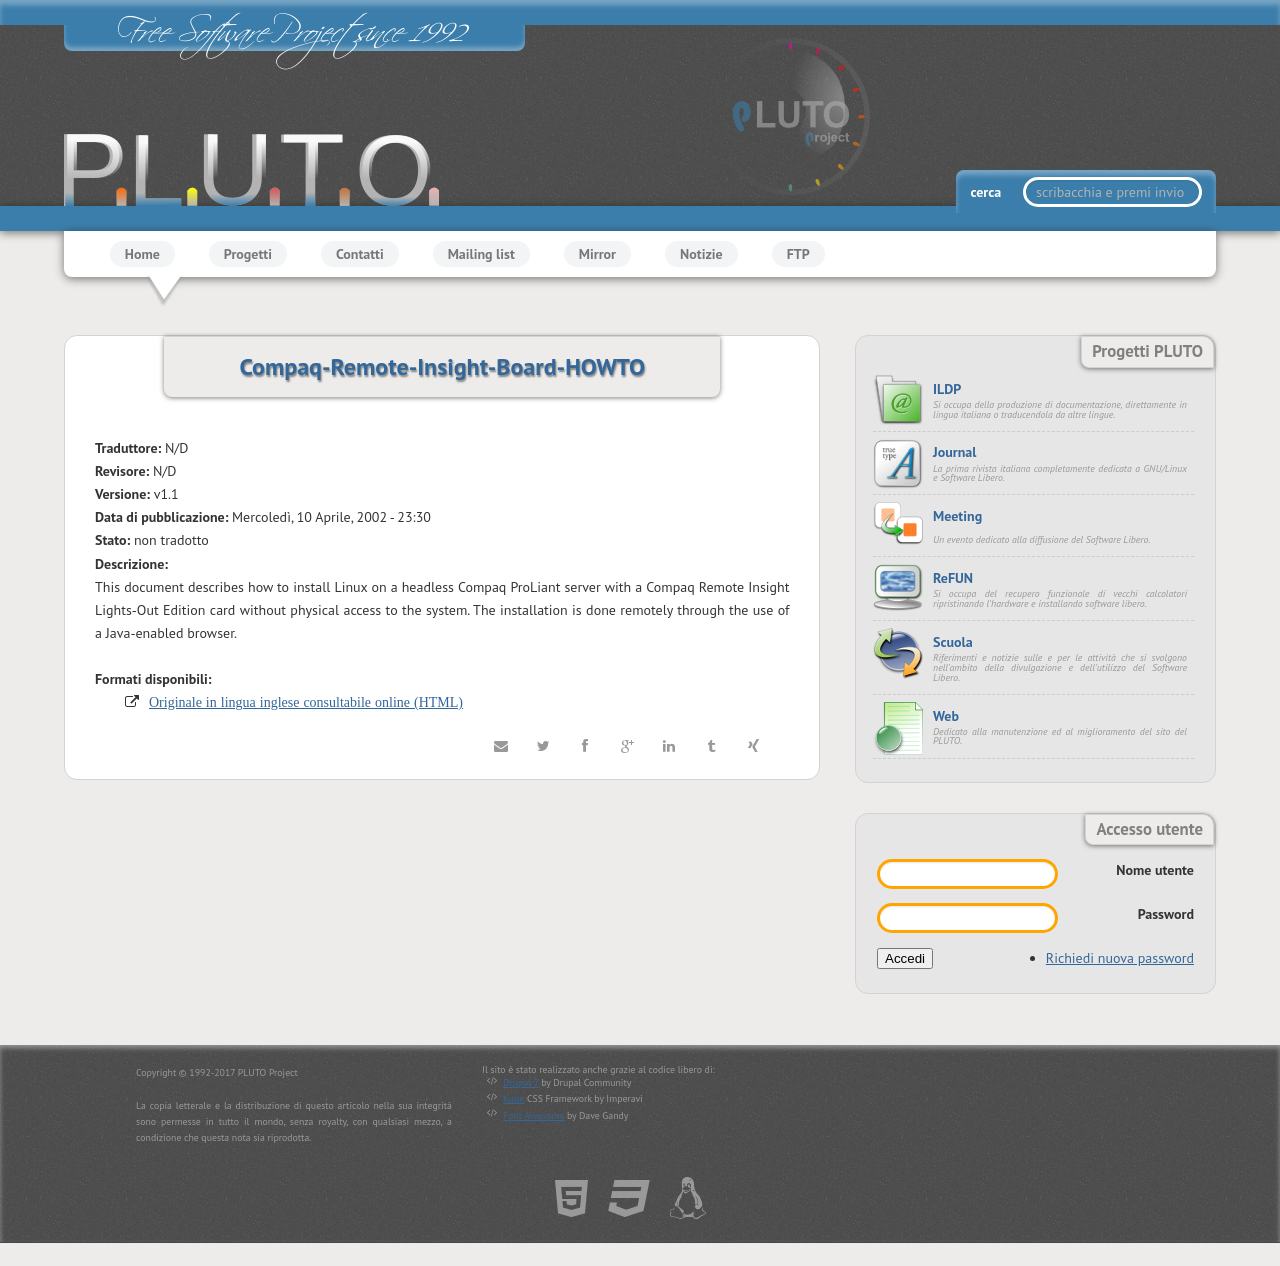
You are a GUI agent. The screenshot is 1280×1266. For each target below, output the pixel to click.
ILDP (947, 389)
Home (142, 254)
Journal (954, 452)
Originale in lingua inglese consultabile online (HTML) (306, 702)
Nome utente (1155, 870)
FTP (798, 254)
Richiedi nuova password (1120, 958)
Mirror (597, 254)
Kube (513, 1098)
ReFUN (953, 578)
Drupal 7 (520, 1082)
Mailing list (481, 254)
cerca (987, 192)
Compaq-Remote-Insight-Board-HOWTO (441, 366)
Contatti (360, 254)
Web (946, 716)
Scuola (953, 642)
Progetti (248, 254)
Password (1166, 914)
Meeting (957, 516)
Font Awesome (533, 1115)
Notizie (701, 254)
